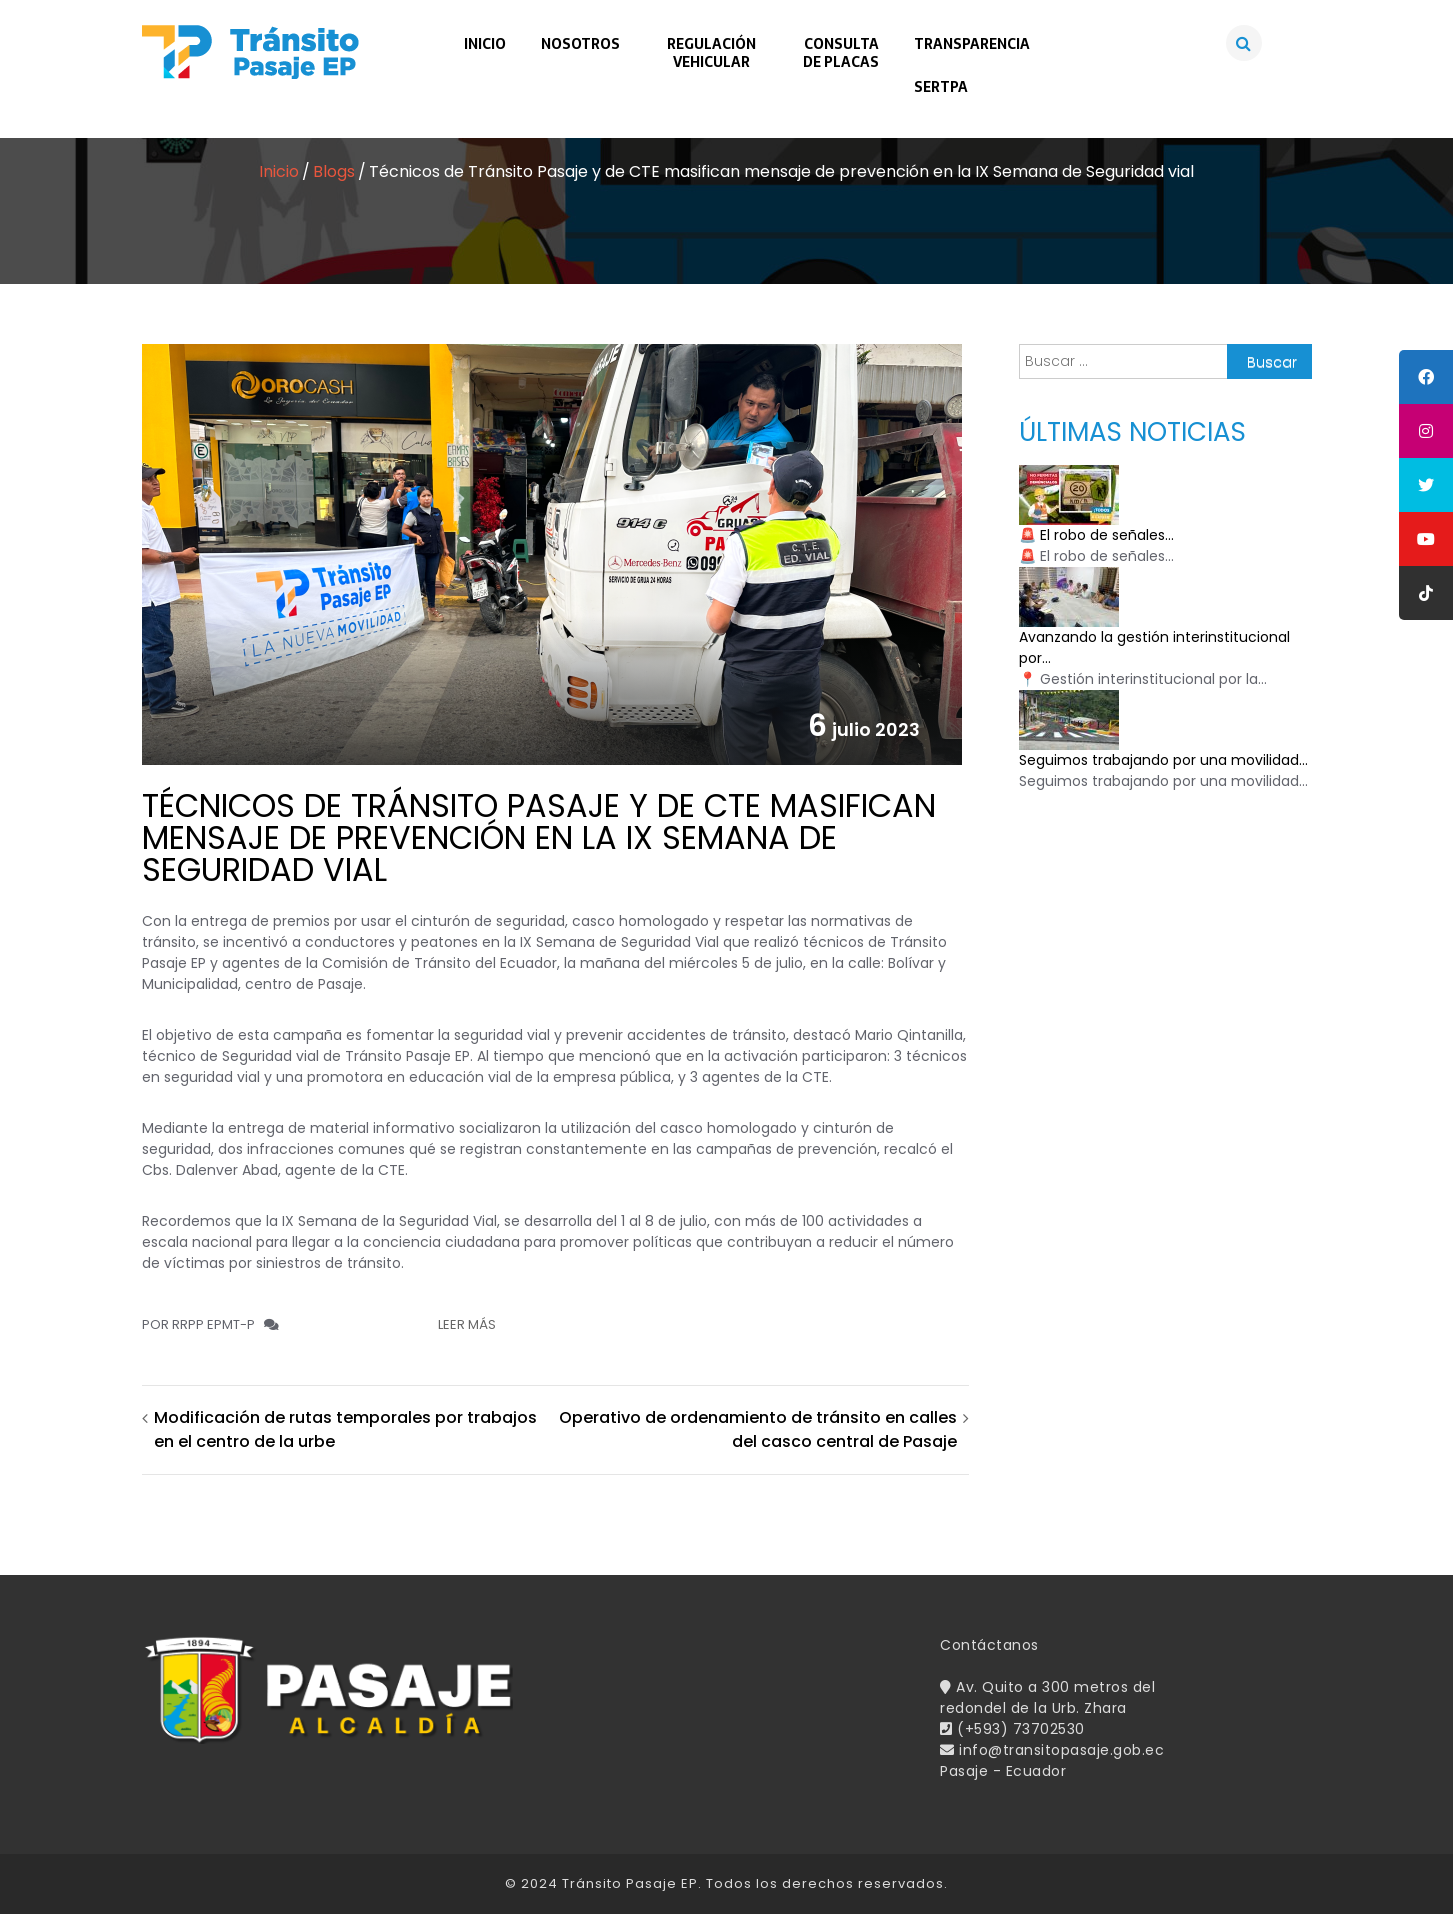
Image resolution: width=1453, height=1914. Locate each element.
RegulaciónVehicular (711, 53)
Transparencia (972, 44)
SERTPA (941, 87)
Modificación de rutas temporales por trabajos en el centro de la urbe (345, 1429)
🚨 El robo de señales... (1096, 535)
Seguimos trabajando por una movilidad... (1163, 760)
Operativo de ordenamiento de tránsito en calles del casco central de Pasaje (758, 1429)
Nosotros (580, 44)
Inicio (485, 44)
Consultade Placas (841, 53)
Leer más (467, 1324)
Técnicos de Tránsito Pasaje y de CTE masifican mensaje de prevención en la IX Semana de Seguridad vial (539, 837)
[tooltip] (1426, 377)
